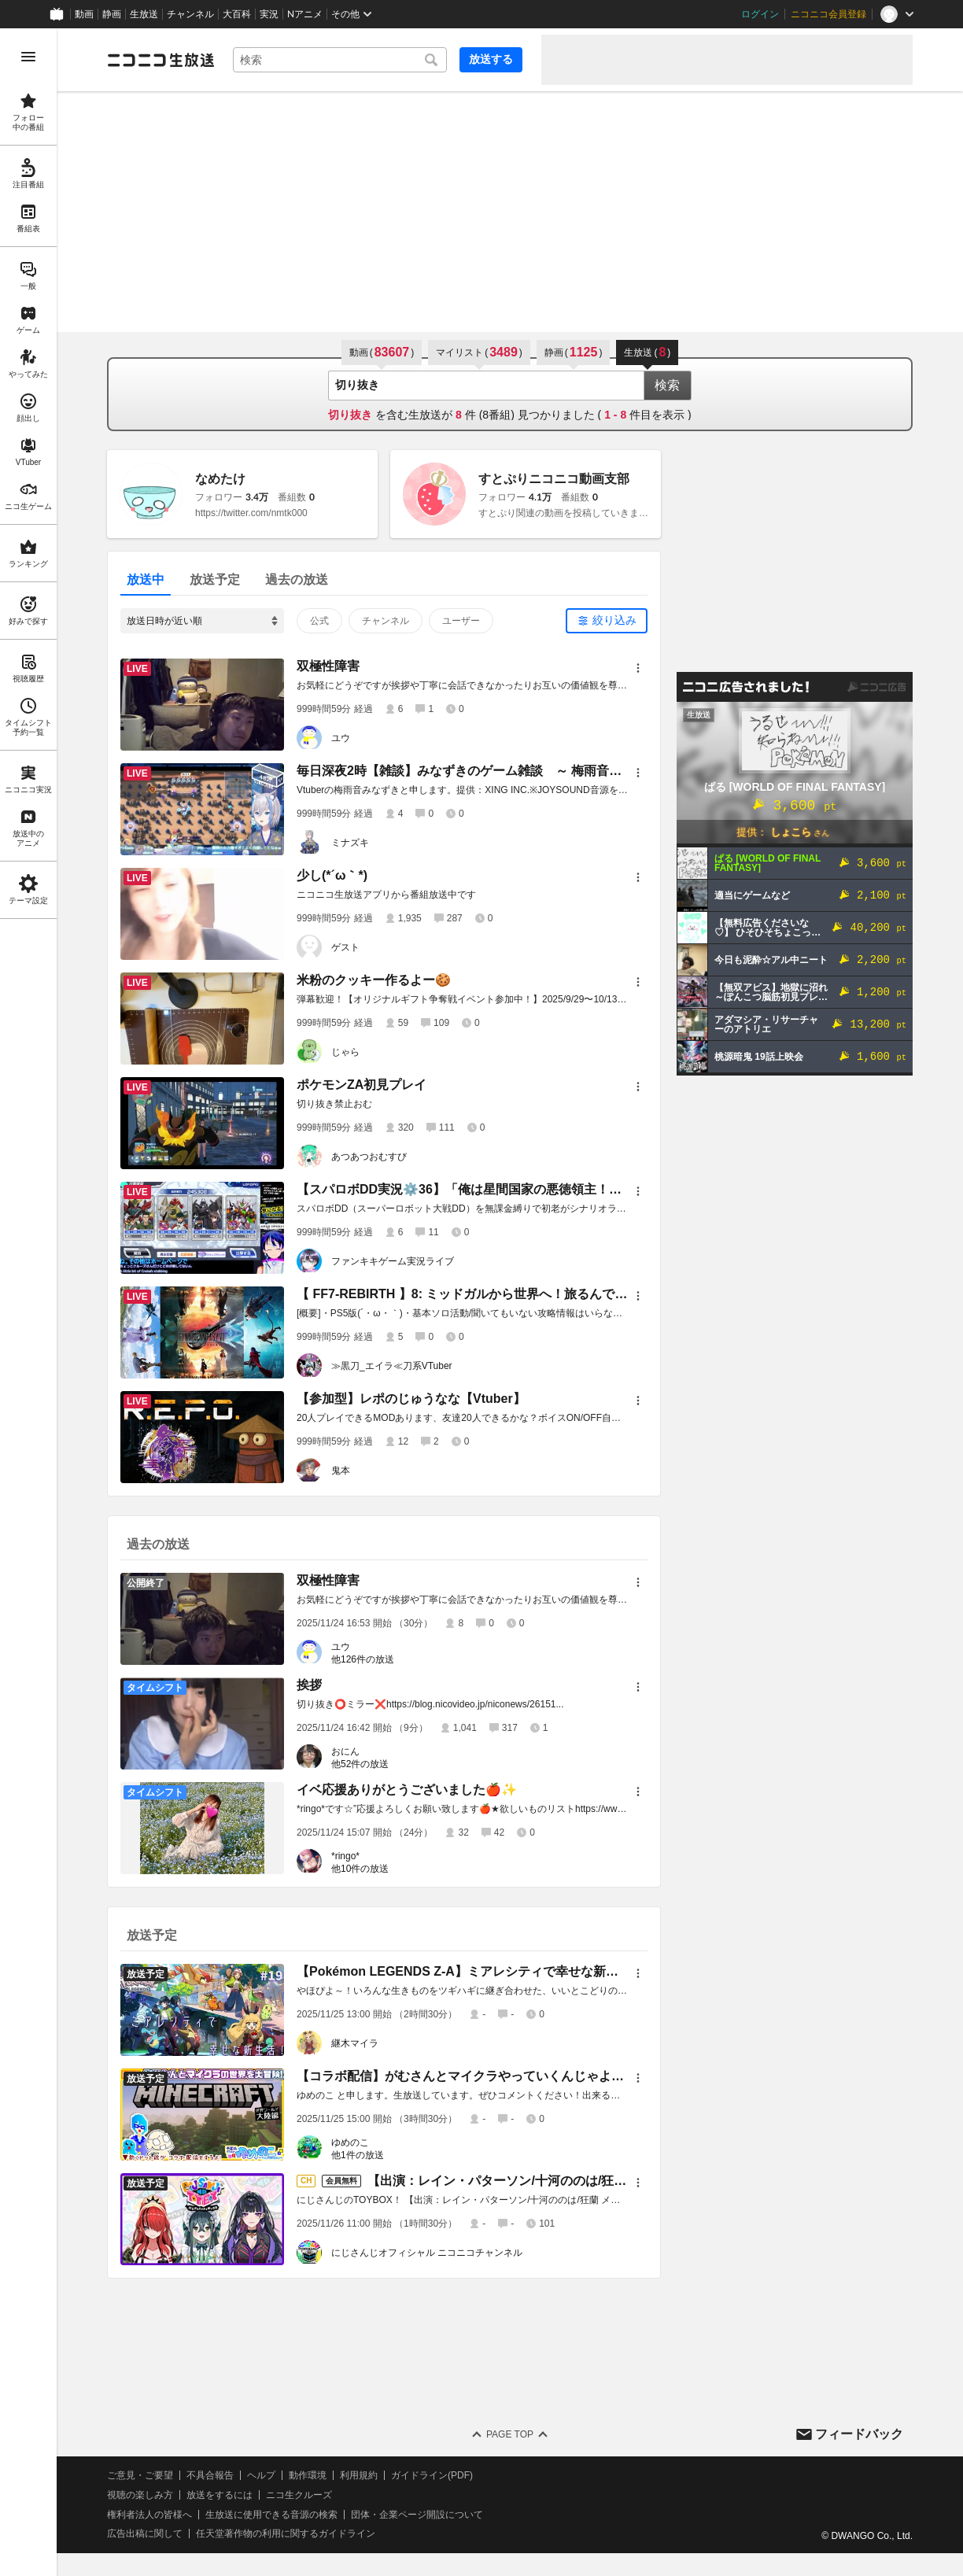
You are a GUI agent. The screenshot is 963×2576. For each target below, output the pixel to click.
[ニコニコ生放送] (160, 60)
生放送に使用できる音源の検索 (271, 2514)
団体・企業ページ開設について (417, 2514)
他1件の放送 (357, 2155)
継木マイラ (354, 2043)
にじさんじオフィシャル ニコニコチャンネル (426, 2252)
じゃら (345, 1051)
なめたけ (220, 478)
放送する (491, 59)
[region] (28, 1302)
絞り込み (614, 620)
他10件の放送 (360, 1868)
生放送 (144, 14)
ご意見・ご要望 (140, 2475)
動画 (84, 14)
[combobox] (340, 59)
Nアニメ (305, 14)
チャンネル (190, 14)
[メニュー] (638, 668)
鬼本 (340, 1470)
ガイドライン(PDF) (432, 2475)
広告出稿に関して (145, 2533)
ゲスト (345, 947)
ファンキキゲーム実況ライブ (392, 1261)
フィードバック (859, 2434)
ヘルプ (261, 2475)
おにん (345, 1751)
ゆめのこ (350, 2142)
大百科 (237, 14)
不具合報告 (210, 2475)
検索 (667, 385)
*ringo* (345, 1856)
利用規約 (359, 2475)
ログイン (760, 14)
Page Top (509, 2434)
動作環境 (308, 2475)
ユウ (340, 738)
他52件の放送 (360, 1764)
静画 (111, 14)
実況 (269, 14)
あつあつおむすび (369, 1156)
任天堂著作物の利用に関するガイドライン (285, 2533)
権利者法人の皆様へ (149, 2514)
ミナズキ (350, 842)
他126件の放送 (362, 1659)
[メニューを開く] (28, 56)
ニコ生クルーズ (299, 2495)
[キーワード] (340, 59)
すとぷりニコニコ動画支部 (553, 478)
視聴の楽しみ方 (140, 2494)
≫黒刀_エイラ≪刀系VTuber (391, 1365)
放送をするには (219, 2495)
